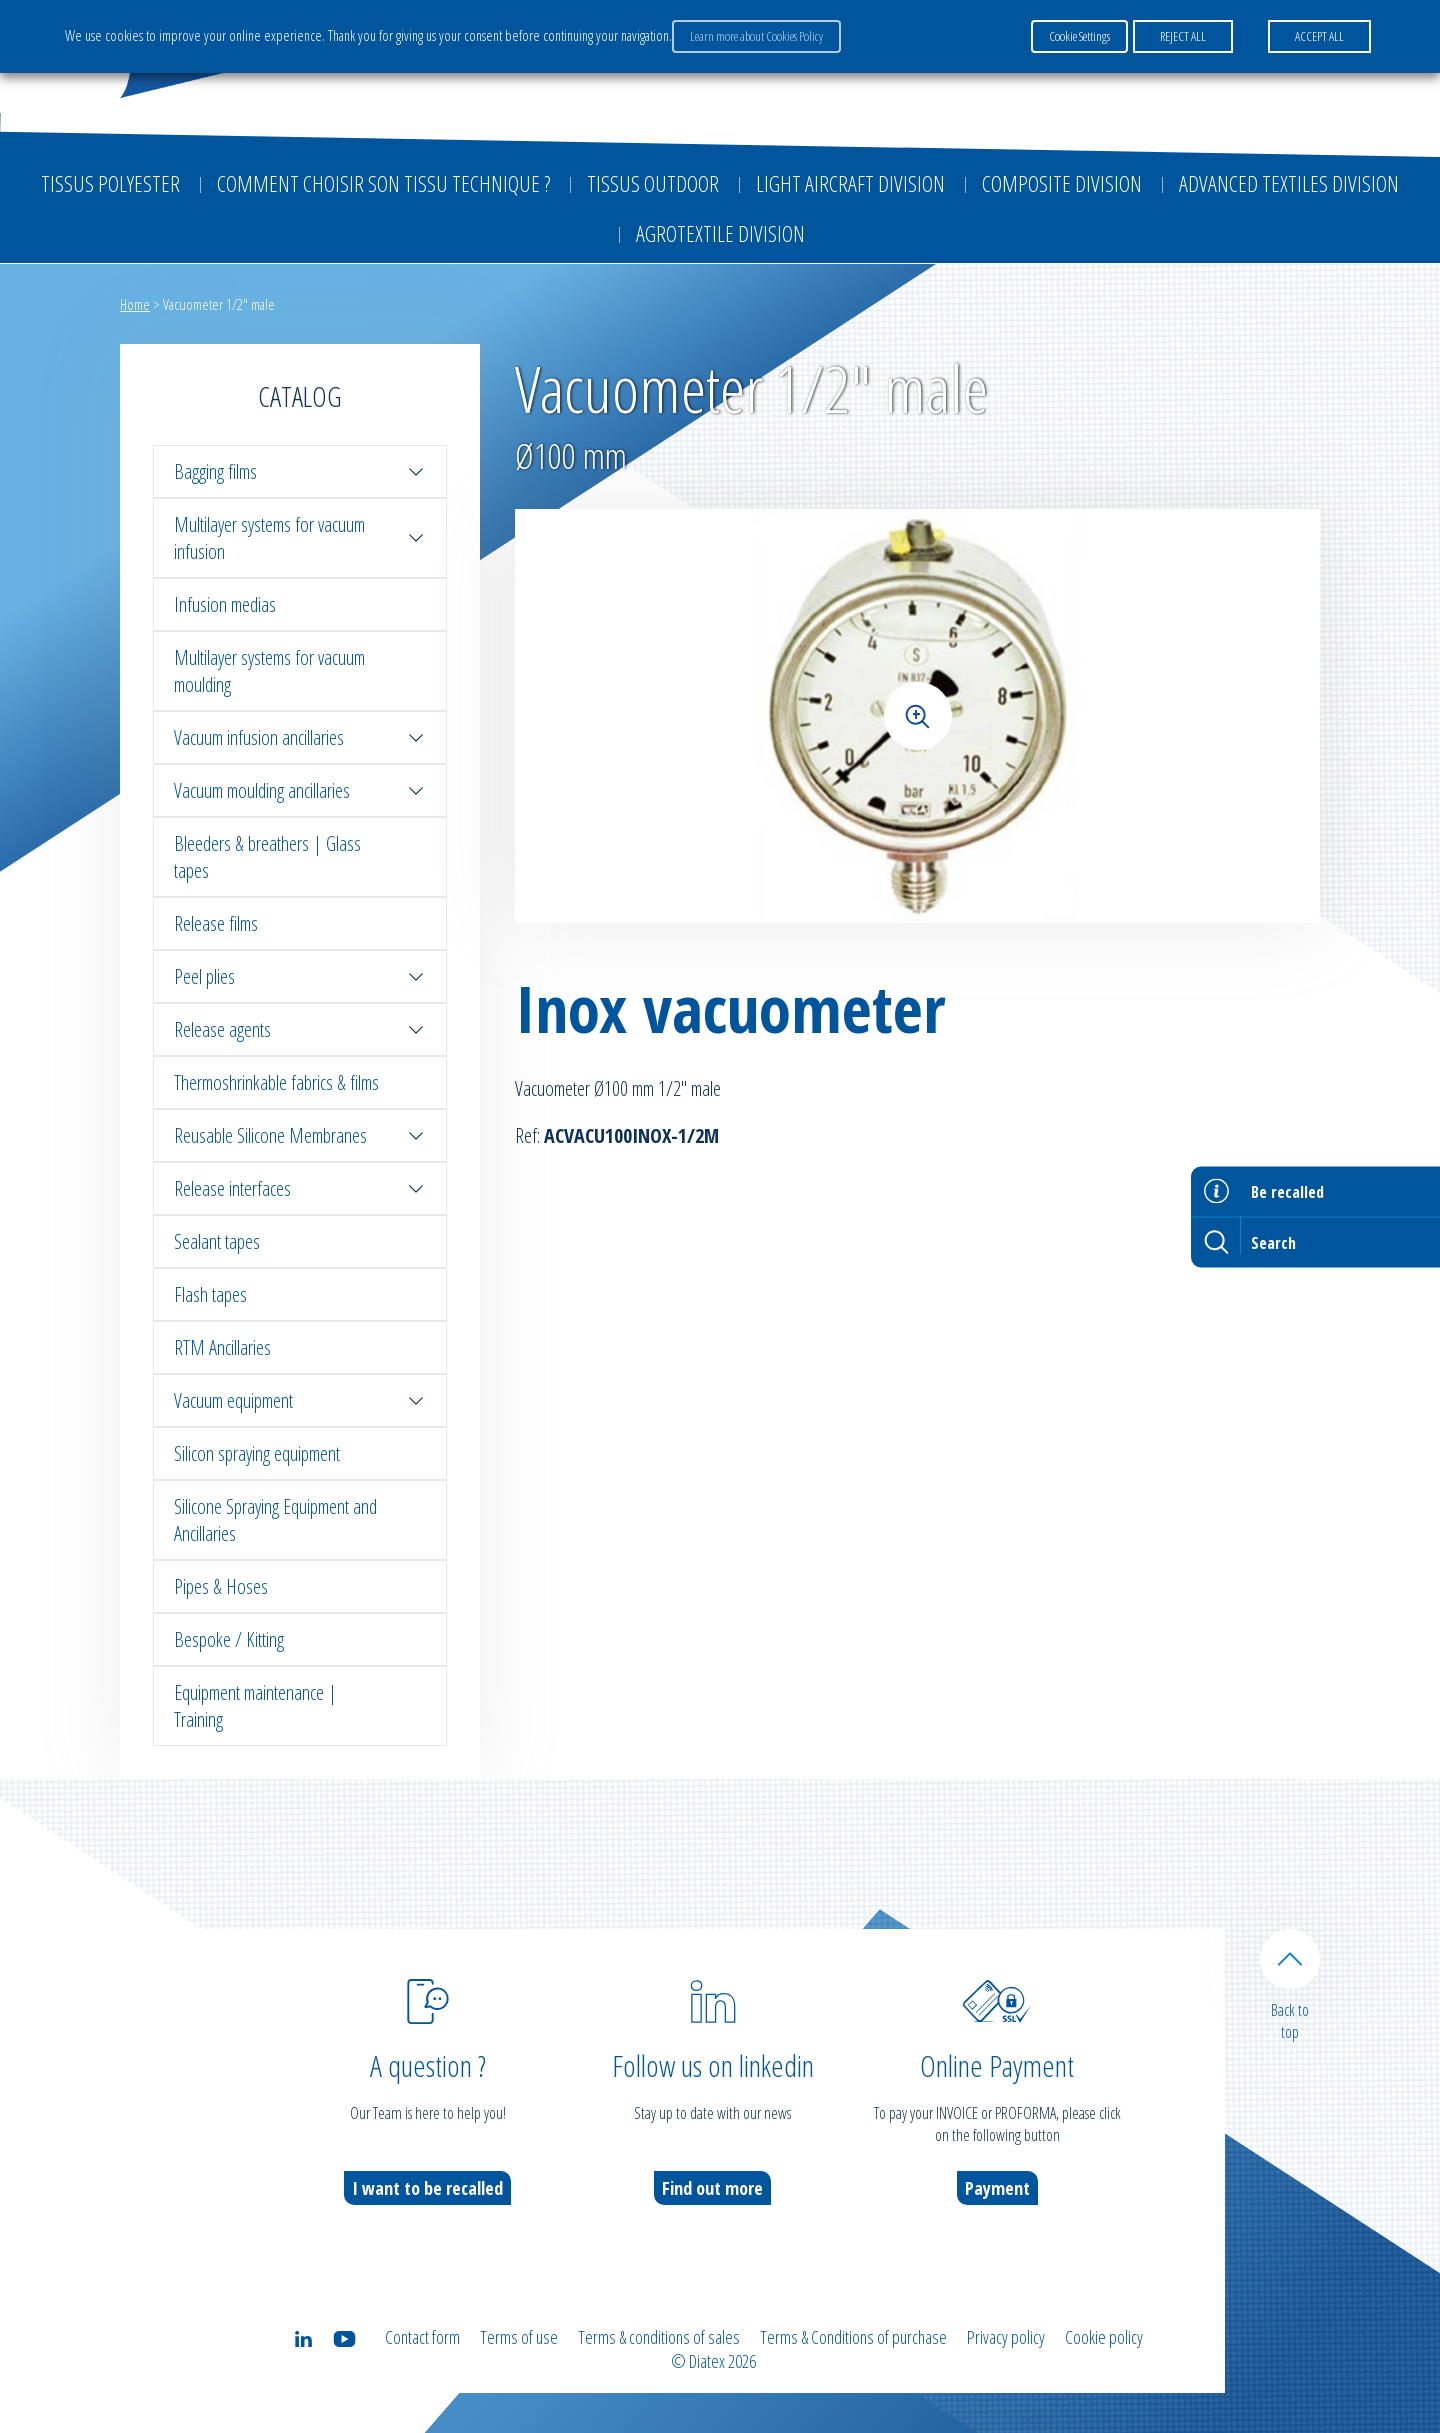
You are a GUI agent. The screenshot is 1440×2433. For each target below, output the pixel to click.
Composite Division (1062, 183)
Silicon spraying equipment (257, 1453)
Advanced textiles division (1289, 183)
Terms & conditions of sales (659, 2337)
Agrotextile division (720, 233)
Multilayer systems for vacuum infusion (300, 538)
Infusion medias (225, 604)
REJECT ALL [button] (1183, 36)
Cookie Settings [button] (1079, 36)
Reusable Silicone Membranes (300, 1135)
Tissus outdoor (653, 183)
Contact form (422, 2337)
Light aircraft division (850, 183)
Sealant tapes (217, 1241)
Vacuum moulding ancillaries (300, 790)
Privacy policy (1006, 2337)
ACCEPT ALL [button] (1319, 36)
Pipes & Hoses (221, 1586)
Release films (216, 923)
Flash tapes (210, 1294)
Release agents (300, 1029)
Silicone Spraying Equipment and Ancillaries (275, 1520)
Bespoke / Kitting (229, 1639)
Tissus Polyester (110, 183)
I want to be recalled (427, 2188)
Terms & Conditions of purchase (853, 2337)
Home (135, 304)
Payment (997, 2188)
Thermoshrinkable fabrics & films (276, 1082)
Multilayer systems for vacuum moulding (269, 671)
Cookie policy (1104, 2337)
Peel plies (300, 976)
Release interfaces (300, 1188)
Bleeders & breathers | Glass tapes (267, 857)
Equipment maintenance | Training (255, 1706)
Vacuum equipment (300, 1400)
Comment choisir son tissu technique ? (383, 183)
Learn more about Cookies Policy (756, 36)
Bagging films (300, 471)
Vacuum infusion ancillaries (300, 737)
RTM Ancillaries (222, 1347)
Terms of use (519, 2337)
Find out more (712, 2188)
